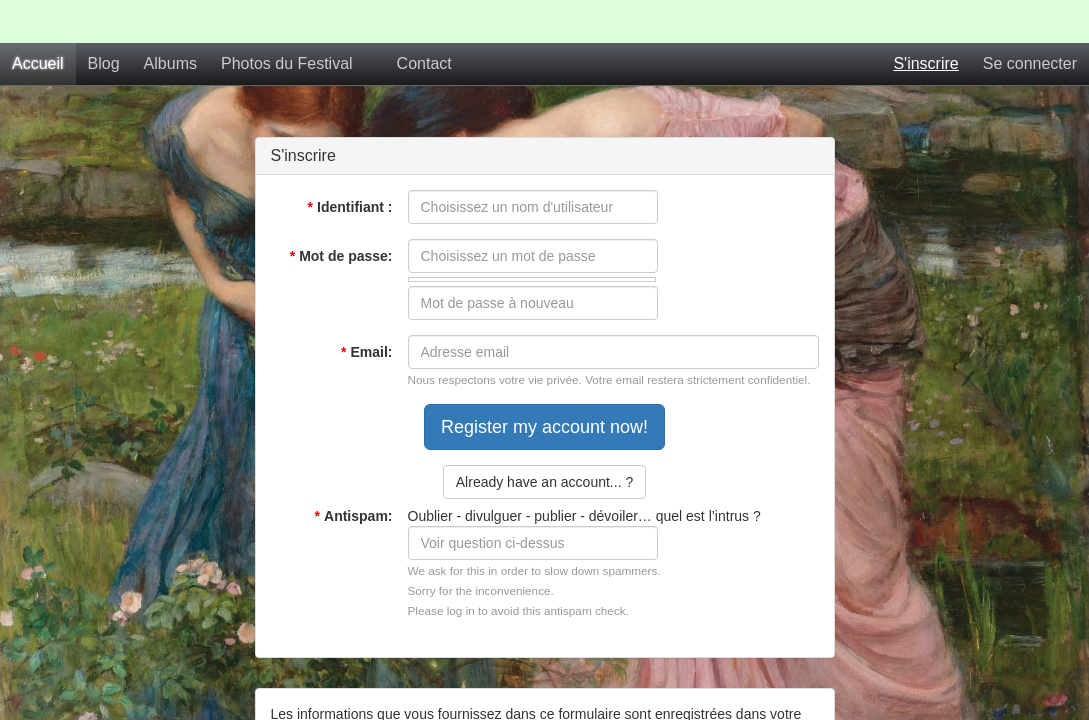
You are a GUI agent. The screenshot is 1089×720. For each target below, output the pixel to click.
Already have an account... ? (544, 439)
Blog (104, 20)
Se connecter (1030, 20)
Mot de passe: (341, 213)
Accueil (38, 20)
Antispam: (354, 473)
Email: (366, 309)
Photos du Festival (287, 20)
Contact (424, 20)
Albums (170, 20)
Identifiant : (350, 164)
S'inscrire (925, 20)
